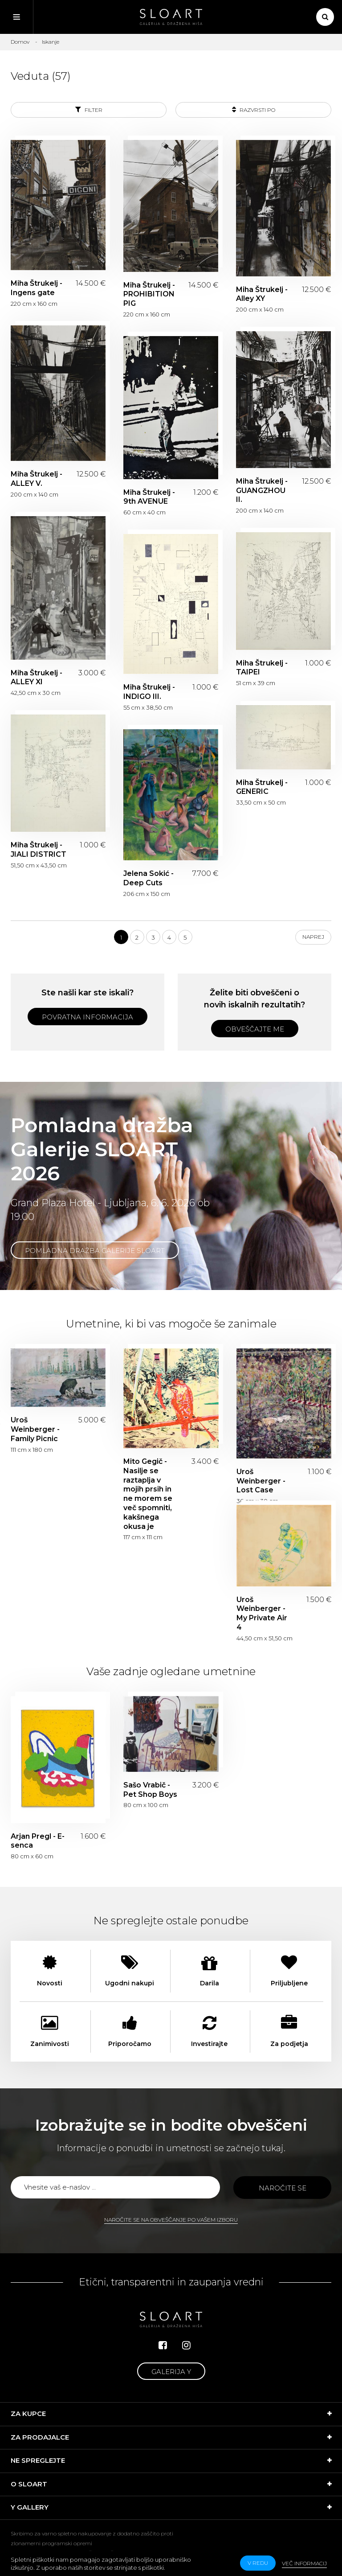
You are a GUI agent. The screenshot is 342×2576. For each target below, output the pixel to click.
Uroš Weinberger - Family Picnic (35, 1429)
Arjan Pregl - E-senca (38, 1841)
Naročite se (282, 2188)
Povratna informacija (87, 1017)
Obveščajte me (254, 1029)
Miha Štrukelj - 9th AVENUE (149, 497)
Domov (20, 41)
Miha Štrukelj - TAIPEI (262, 668)
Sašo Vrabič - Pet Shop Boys (150, 1790)
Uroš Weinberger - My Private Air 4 (261, 1613)
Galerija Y (171, 2372)
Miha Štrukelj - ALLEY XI (36, 677)
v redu (258, 2563)
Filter (88, 109)
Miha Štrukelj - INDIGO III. (149, 692)
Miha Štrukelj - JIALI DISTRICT (38, 850)
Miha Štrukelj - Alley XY (262, 294)
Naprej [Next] (313, 936)
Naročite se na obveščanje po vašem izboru (171, 2219)
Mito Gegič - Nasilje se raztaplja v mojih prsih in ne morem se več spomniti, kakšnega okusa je (147, 1494)
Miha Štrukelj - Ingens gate (36, 288)
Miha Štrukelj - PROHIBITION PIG (149, 294)
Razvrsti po (253, 109)
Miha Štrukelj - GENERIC (262, 787)
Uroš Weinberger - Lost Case (260, 1481)
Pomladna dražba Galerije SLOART (95, 1250)
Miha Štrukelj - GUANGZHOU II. (262, 490)
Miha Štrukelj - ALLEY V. (36, 479)
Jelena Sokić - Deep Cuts (148, 878)
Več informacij (304, 2563)
